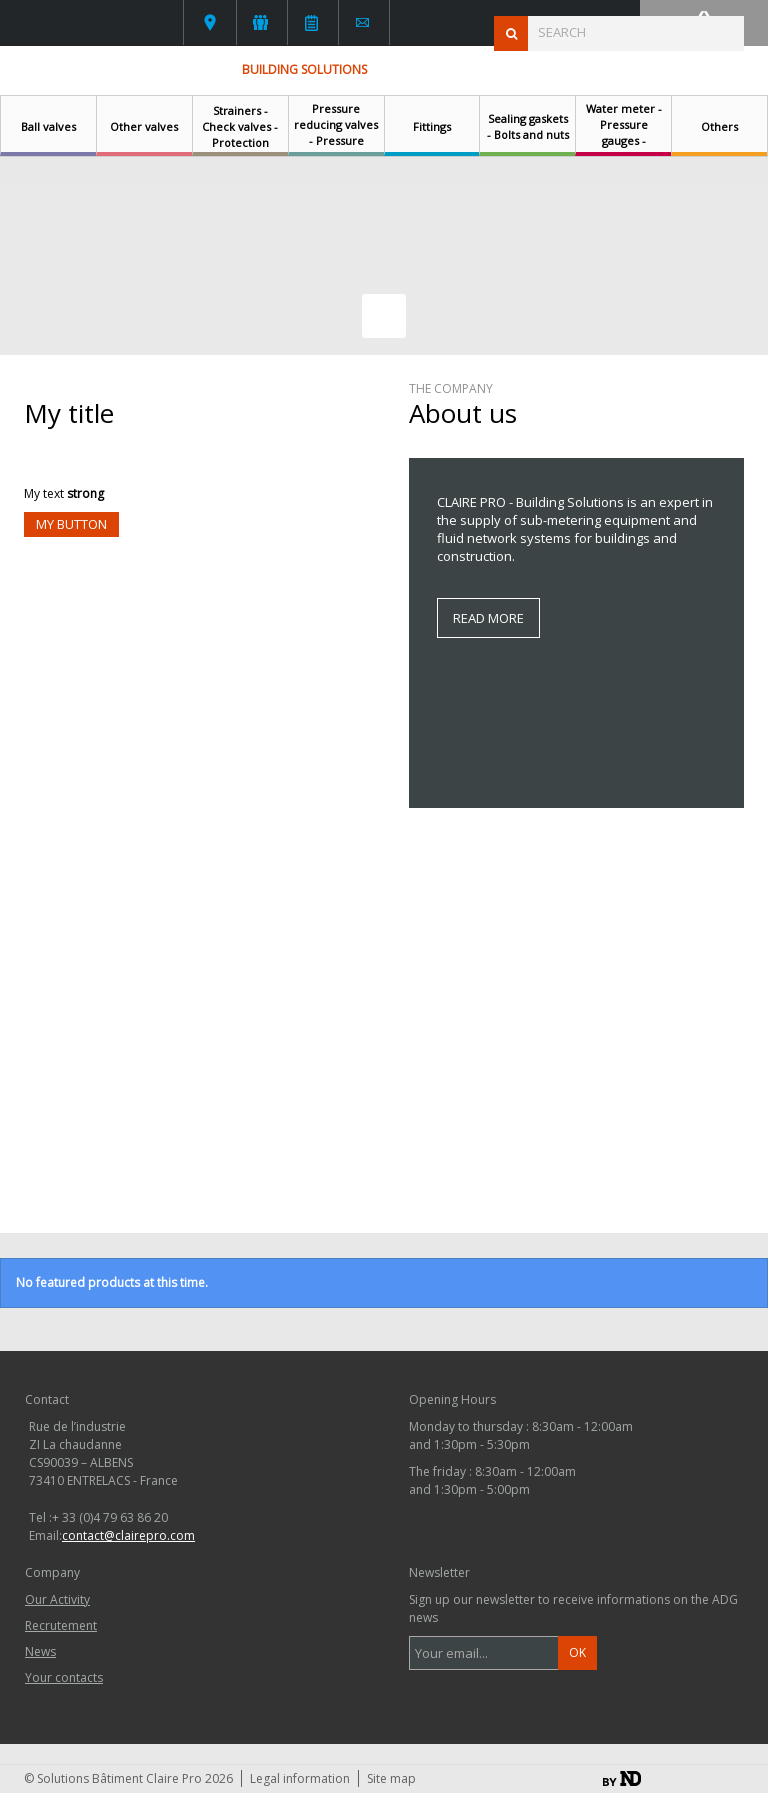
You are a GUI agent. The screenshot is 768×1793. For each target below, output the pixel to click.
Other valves (144, 126)
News (311, 22)
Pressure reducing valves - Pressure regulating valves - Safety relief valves (336, 148)
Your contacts (210, 22)
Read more (488, 618)
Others (719, 126)
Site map (391, 1778)
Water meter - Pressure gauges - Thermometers (623, 132)
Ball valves (48, 126)
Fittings (432, 126)
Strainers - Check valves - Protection (240, 126)
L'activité (260, 22)
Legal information (300, 1778)
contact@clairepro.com (128, 1535)
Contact (362, 22)
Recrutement (61, 1625)
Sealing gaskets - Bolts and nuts (528, 126)
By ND (622, 1778)
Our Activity (57, 1599)
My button (71, 524)
